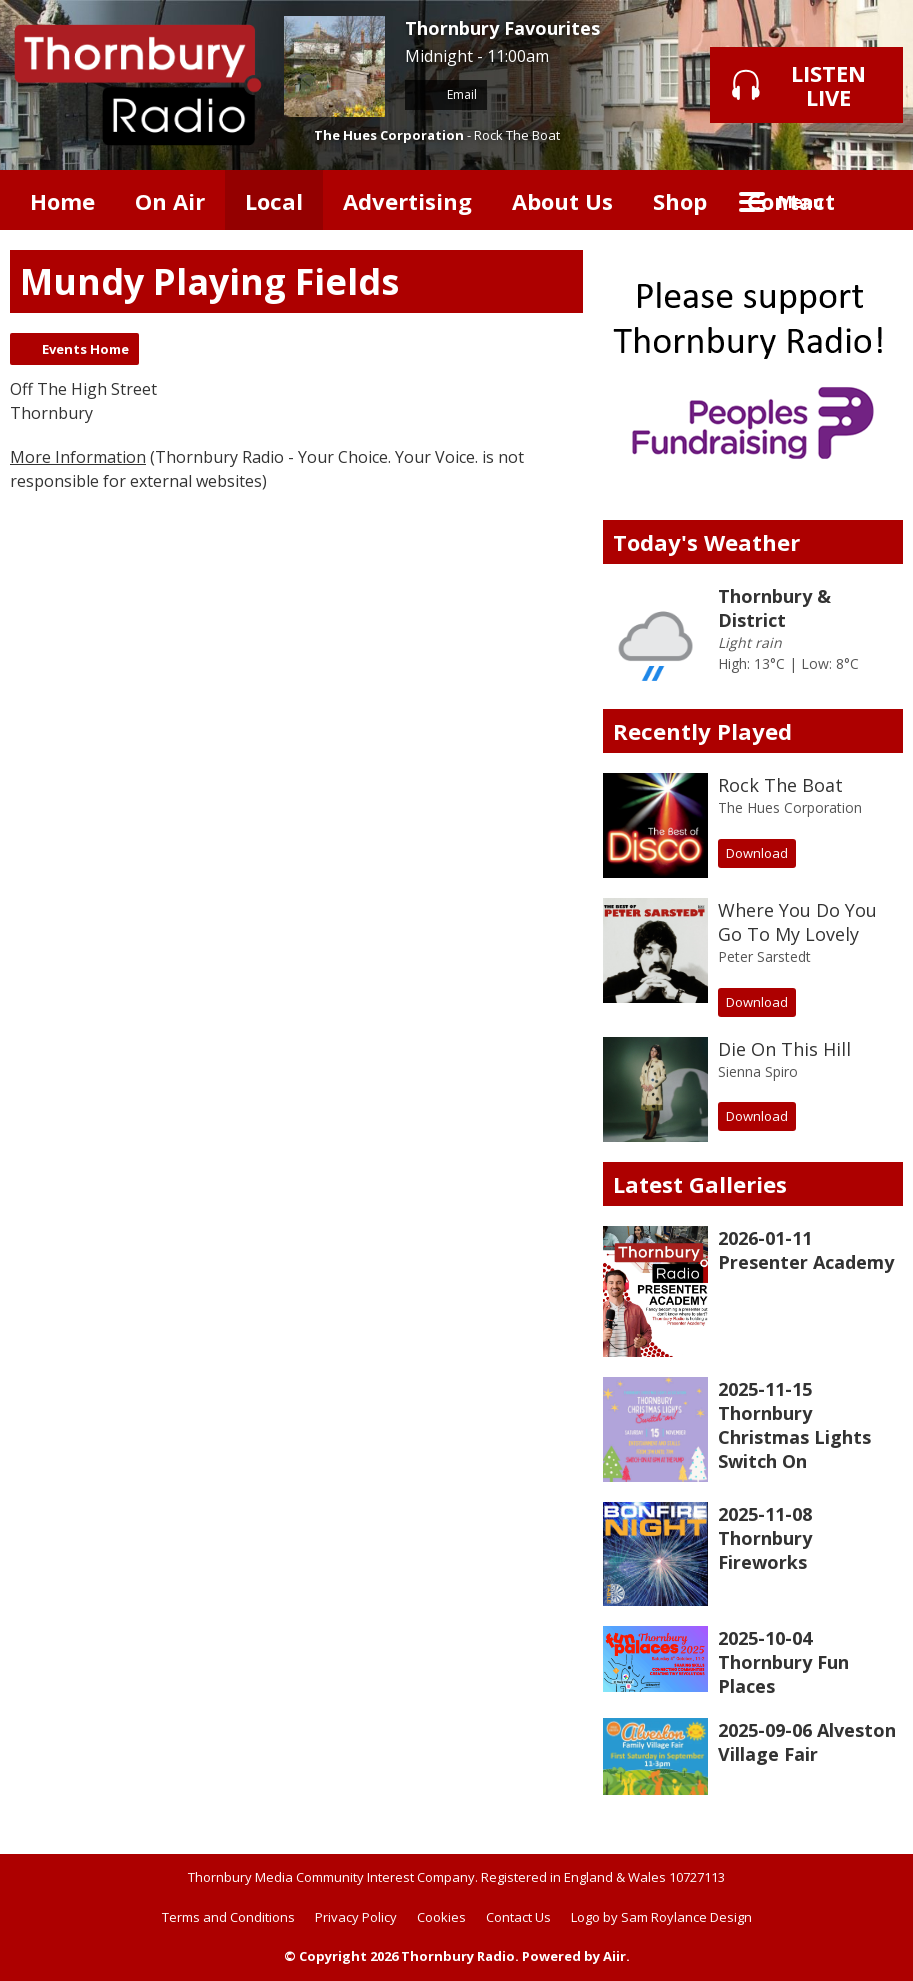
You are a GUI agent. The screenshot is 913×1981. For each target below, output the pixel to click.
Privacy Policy (356, 1917)
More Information (78, 457)
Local (274, 201)
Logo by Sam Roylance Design (661, 1917)
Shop (680, 201)
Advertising (407, 201)
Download (757, 853)
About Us (562, 201)
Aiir (614, 1956)
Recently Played (702, 731)
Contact (791, 201)
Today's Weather (706, 542)
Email (446, 94)
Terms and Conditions (228, 1917)
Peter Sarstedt (764, 956)
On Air (170, 201)
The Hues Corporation (389, 135)
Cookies (441, 1917)
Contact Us (518, 1917)
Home (62, 201)
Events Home (85, 349)
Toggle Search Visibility (873, 200)
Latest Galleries (700, 1184)
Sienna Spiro (758, 1071)
